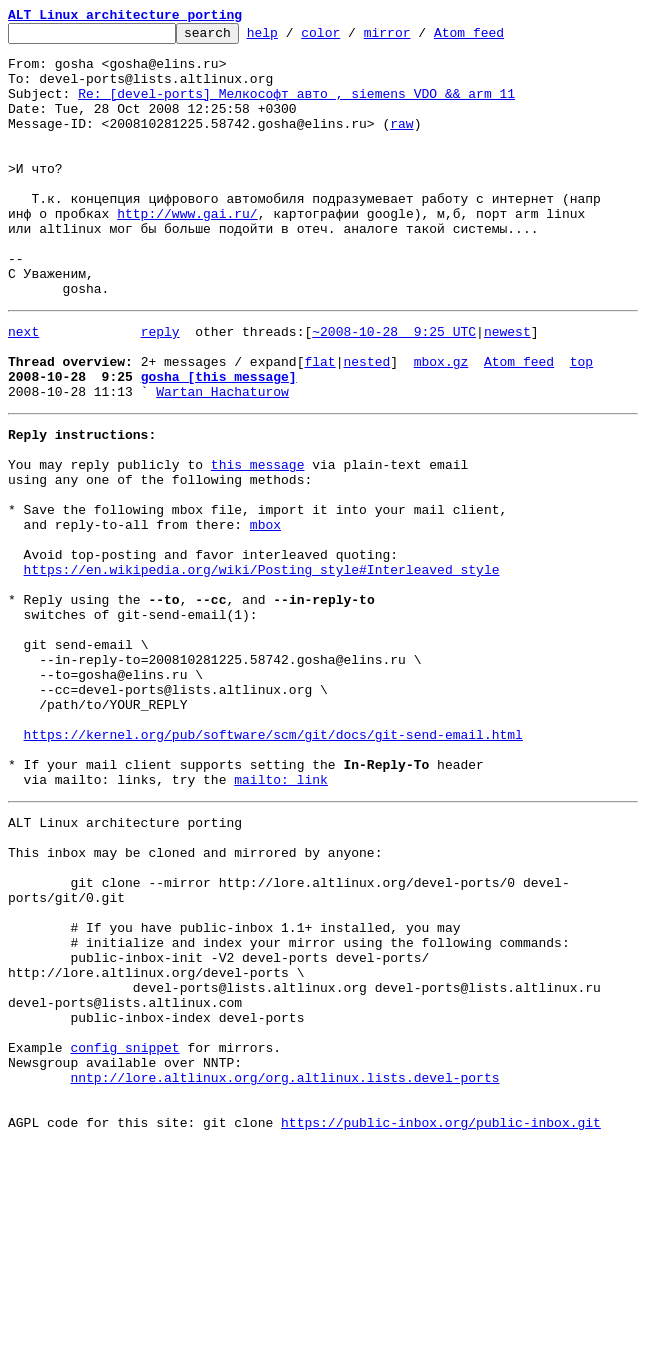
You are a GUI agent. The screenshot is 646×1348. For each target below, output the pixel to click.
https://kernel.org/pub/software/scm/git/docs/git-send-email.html (273, 866)
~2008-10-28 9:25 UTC (394, 388)
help (293, 38)
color (351, 38)
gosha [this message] (219, 442)
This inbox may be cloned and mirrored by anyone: (195, 1002)
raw (401, 144)
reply (160, 388)
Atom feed (500, 38)
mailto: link (281, 920)
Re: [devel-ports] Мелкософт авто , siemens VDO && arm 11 (296, 108)
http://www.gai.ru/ (187, 252)
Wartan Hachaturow (222, 460)
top (581, 424)
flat (319, 424)
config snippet (124, 1236)
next (23, 388)
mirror (418, 38)
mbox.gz (441, 424)
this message (258, 542)
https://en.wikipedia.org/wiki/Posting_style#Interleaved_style (262, 668)
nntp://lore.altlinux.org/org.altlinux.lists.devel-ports (284, 1272)
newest (507, 388)
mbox (265, 614)
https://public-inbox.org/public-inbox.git (441, 1326)
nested (366, 424)
